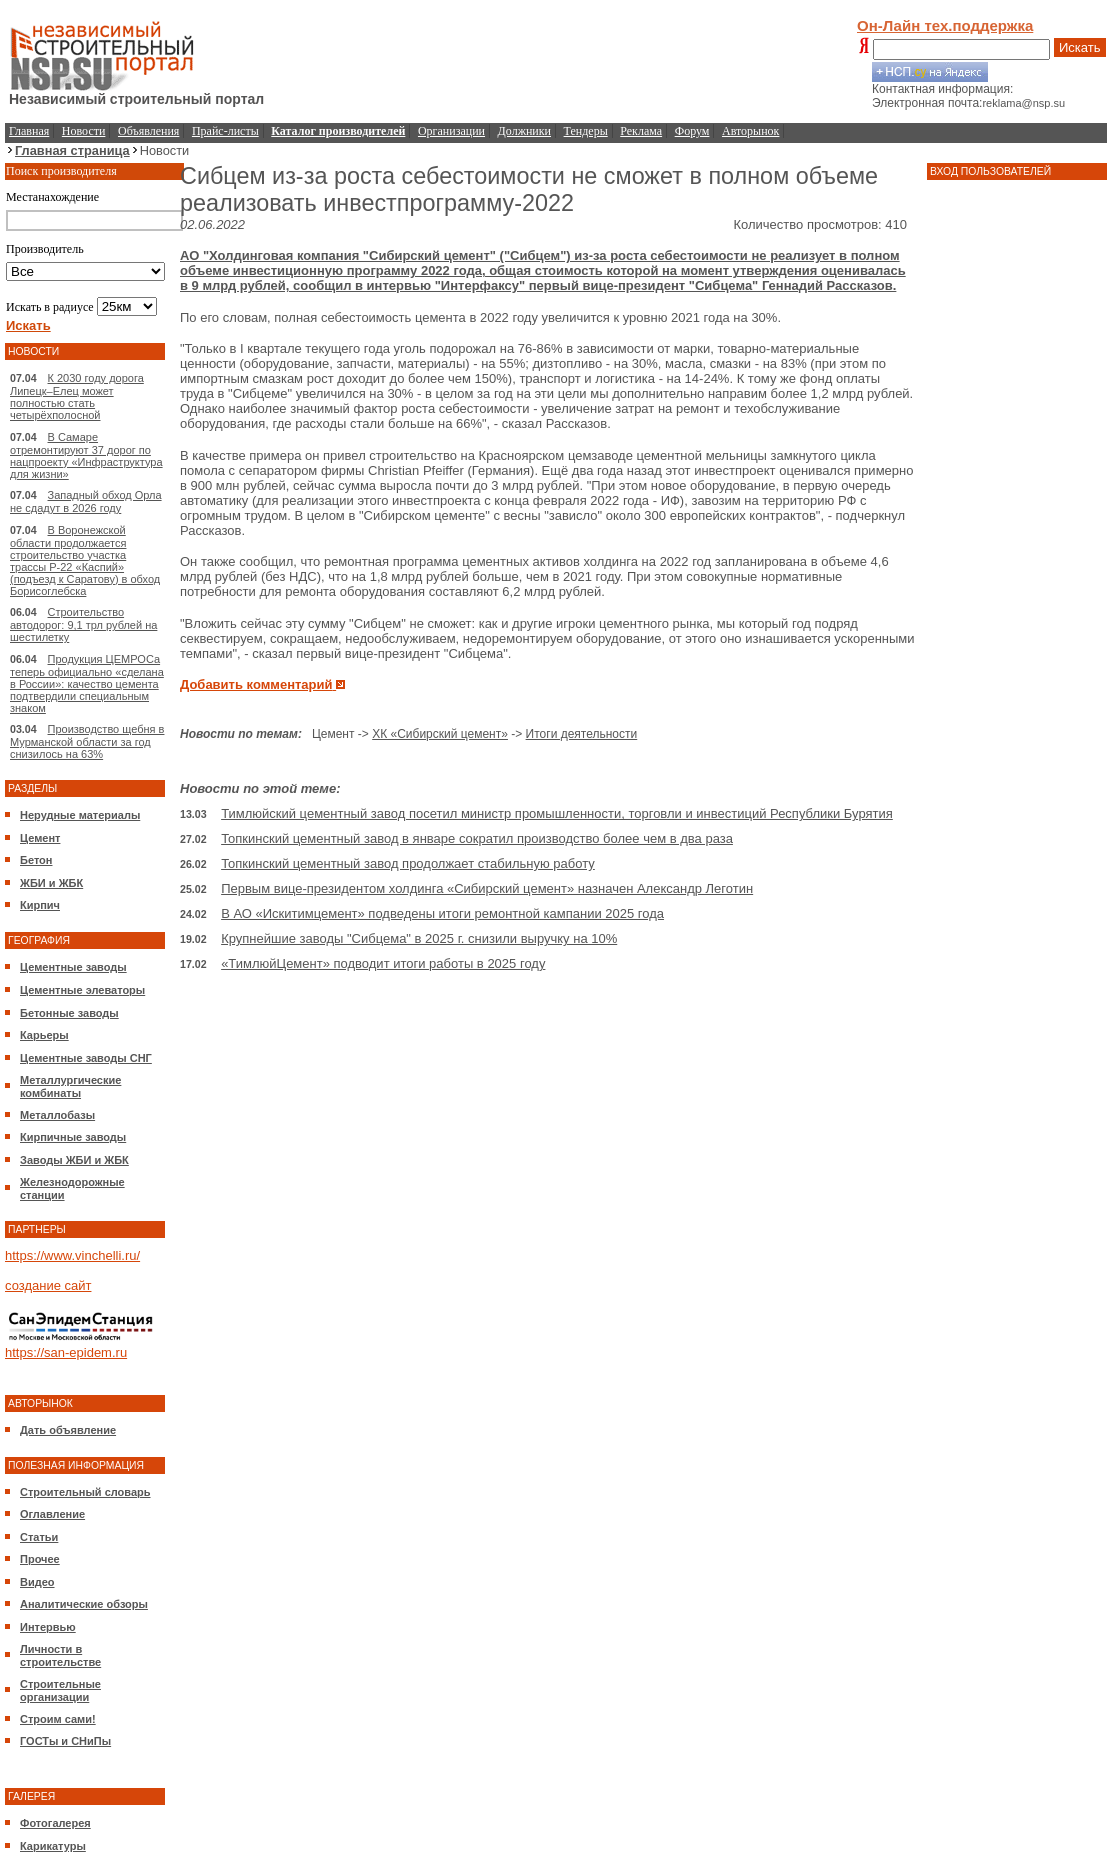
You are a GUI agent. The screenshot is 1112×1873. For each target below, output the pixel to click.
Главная (29, 131)
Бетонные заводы (69, 1013)
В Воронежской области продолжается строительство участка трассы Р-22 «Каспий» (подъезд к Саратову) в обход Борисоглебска (85, 560)
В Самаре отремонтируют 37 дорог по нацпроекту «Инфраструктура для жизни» (86, 455)
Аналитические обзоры (84, 1604)
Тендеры (586, 131)
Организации (451, 131)
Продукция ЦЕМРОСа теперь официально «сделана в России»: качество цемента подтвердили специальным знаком (87, 683)
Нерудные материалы (80, 815)
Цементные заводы (73, 967)
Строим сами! (58, 1719)
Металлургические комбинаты (70, 1086)
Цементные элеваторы (82, 990)
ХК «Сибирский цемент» (440, 734)
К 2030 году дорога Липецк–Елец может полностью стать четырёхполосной (77, 396)
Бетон (36, 860)
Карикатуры (53, 1846)
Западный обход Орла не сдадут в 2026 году (86, 501)
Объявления (148, 131)
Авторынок (750, 131)
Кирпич (40, 905)
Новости (84, 131)
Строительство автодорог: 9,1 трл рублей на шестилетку (83, 624)
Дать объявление (68, 1430)
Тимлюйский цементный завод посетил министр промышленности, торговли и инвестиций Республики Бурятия (557, 813)
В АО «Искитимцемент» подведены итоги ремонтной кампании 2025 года (442, 913)
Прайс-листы (225, 131)
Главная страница (72, 150)
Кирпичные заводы (73, 1137)
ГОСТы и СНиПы (65, 1741)
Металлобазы (57, 1115)
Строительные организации (60, 1690)
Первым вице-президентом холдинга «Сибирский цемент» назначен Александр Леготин (487, 888)
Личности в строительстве (60, 1655)
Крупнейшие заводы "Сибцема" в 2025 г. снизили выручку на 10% (419, 938)
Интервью (48, 1627)
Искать (1080, 47)
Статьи (39, 1537)
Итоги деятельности (582, 734)
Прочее (40, 1559)
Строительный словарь (85, 1492)
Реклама (641, 131)
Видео (37, 1582)
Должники (524, 131)
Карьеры (44, 1035)
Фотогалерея (55, 1823)
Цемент (40, 838)
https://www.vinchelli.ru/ (72, 1255)
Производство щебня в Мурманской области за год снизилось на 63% (87, 741)
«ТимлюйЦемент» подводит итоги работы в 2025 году (383, 963)
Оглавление (52, 1514)
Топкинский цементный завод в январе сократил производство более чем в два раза (477, 838)
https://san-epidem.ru (66, 1352)
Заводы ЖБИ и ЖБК (74, 1160)
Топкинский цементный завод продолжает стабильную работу (408, 863)
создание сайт (48, 1285)
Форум (692, 131)
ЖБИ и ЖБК (51, 883)
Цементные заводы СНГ (86, 1058)
